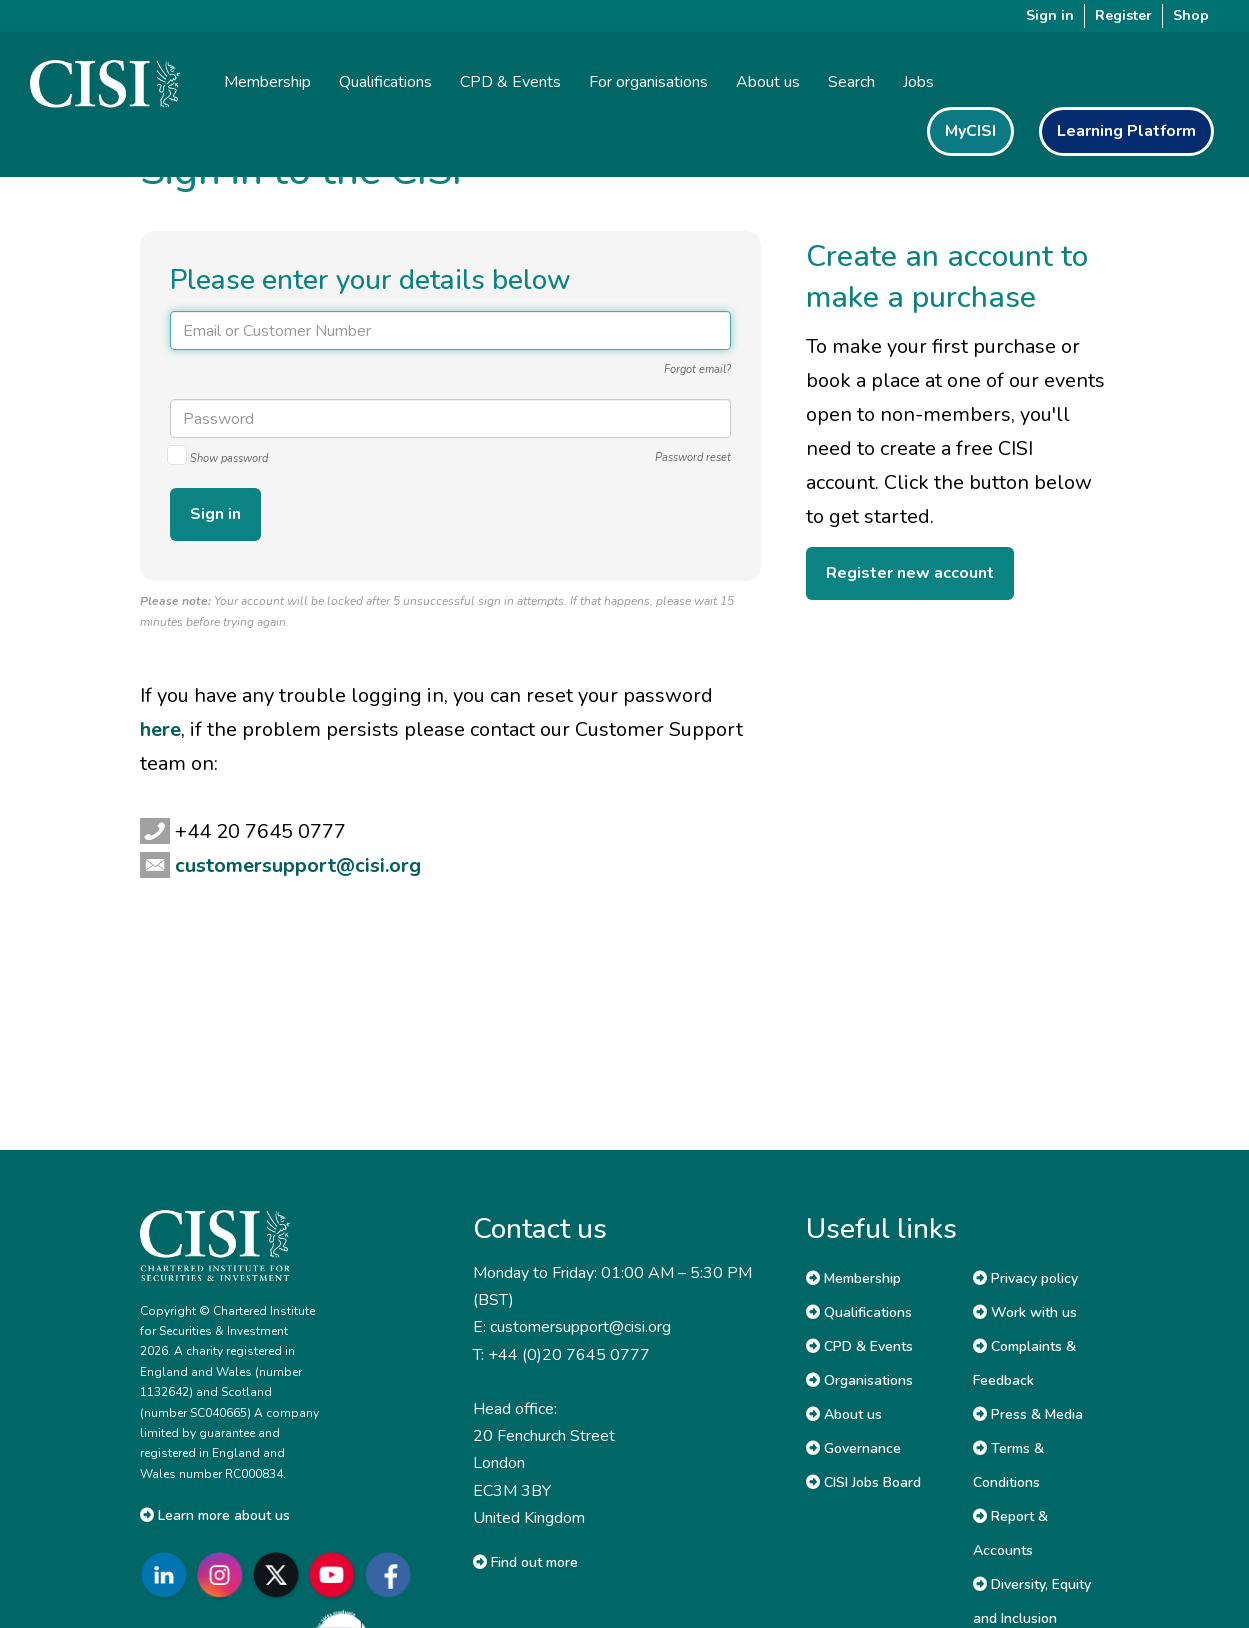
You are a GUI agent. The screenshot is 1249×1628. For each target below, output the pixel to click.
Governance (853, 1448)
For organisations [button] (648, 82)
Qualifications (859, 1312)
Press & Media (1028, 1414)
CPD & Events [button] (510, 82)
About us (844, 1414)
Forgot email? (697, 369)
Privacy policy (1025, 1278)
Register (1123, 15)
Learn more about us (215, 1515)
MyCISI (970, 131)
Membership (853, 1278)
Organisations (859, 1380)
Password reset (693, 457)
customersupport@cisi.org (298, 865)
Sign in (1050, 15)
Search (851, 82)
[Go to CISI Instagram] (224, 1574)
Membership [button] (267, 82)
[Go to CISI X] (280, 1574)
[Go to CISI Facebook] (392, 1574)
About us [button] (768, 82)
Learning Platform (1126, 131)
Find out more (525, 1562)
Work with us (1025, 1312)
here (160, 729)
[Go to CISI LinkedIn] (168, 1574)
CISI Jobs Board (863, 1482)
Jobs (918, 82)
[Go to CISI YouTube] (336, 1574)
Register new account (910, 573)
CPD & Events (859, 1346)
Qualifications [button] (385, 82)
